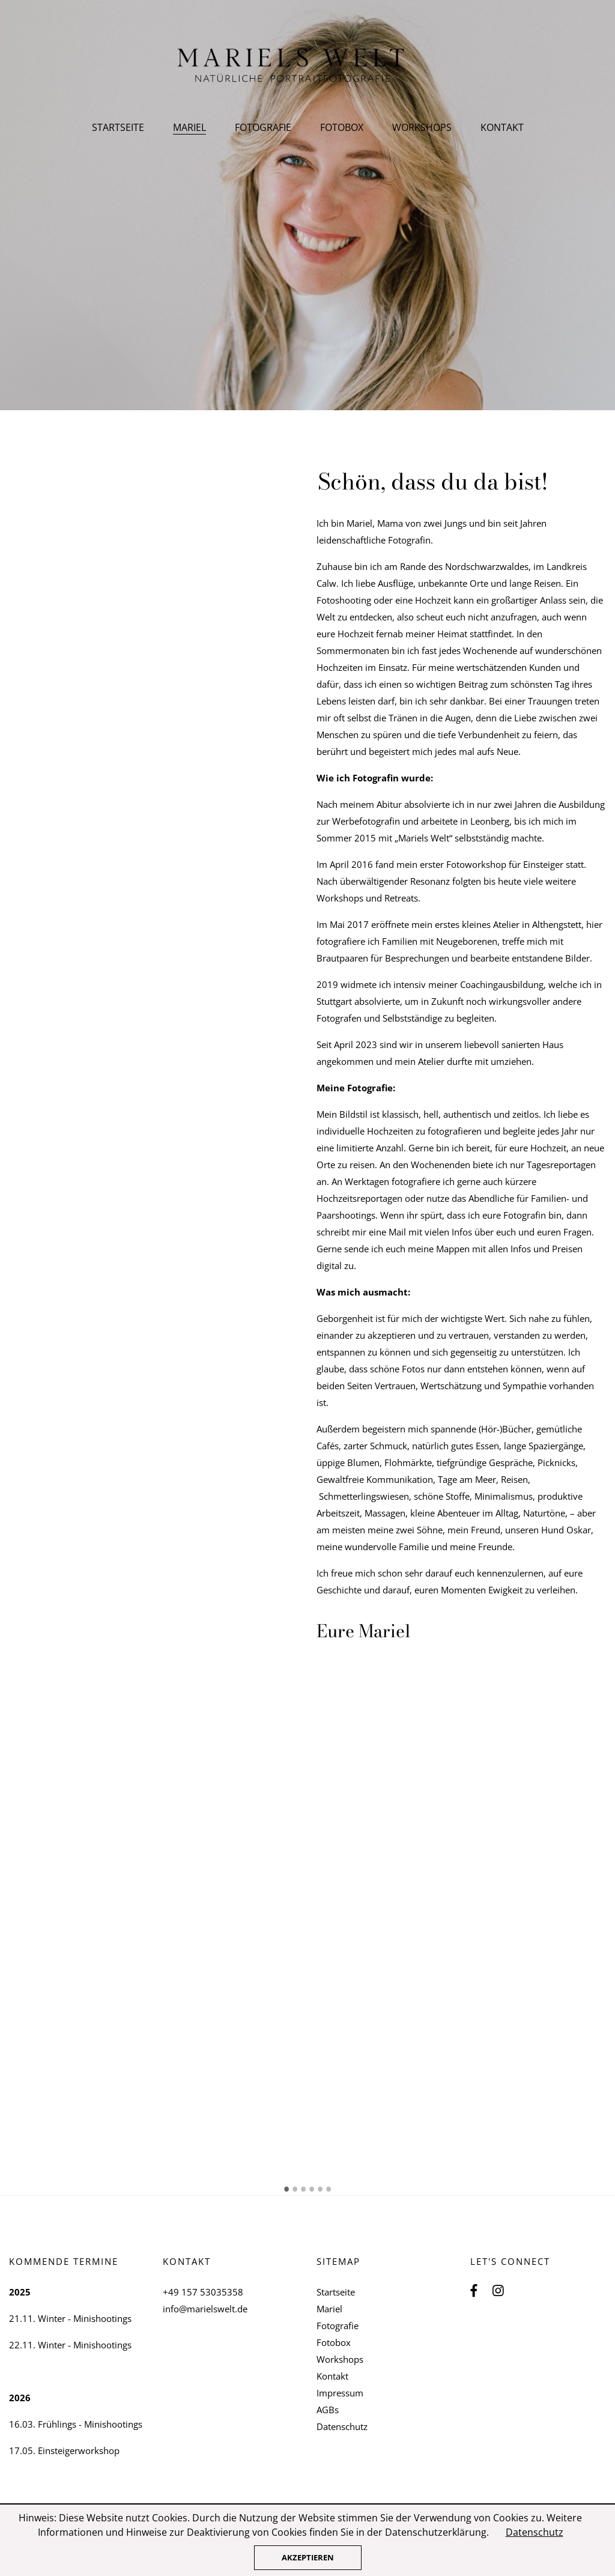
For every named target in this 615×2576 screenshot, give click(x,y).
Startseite (118, 127)
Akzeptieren (308, 2557)
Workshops (422, 127)
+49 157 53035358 (203, 2292)
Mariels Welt (307, 66)
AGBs (328, 2410)
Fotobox (341, 127)
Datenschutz (342, 2426)
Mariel (329, 2309)
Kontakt (502, 127)
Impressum (340, 2393)
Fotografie (263, 127)
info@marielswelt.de (205, 2309)
